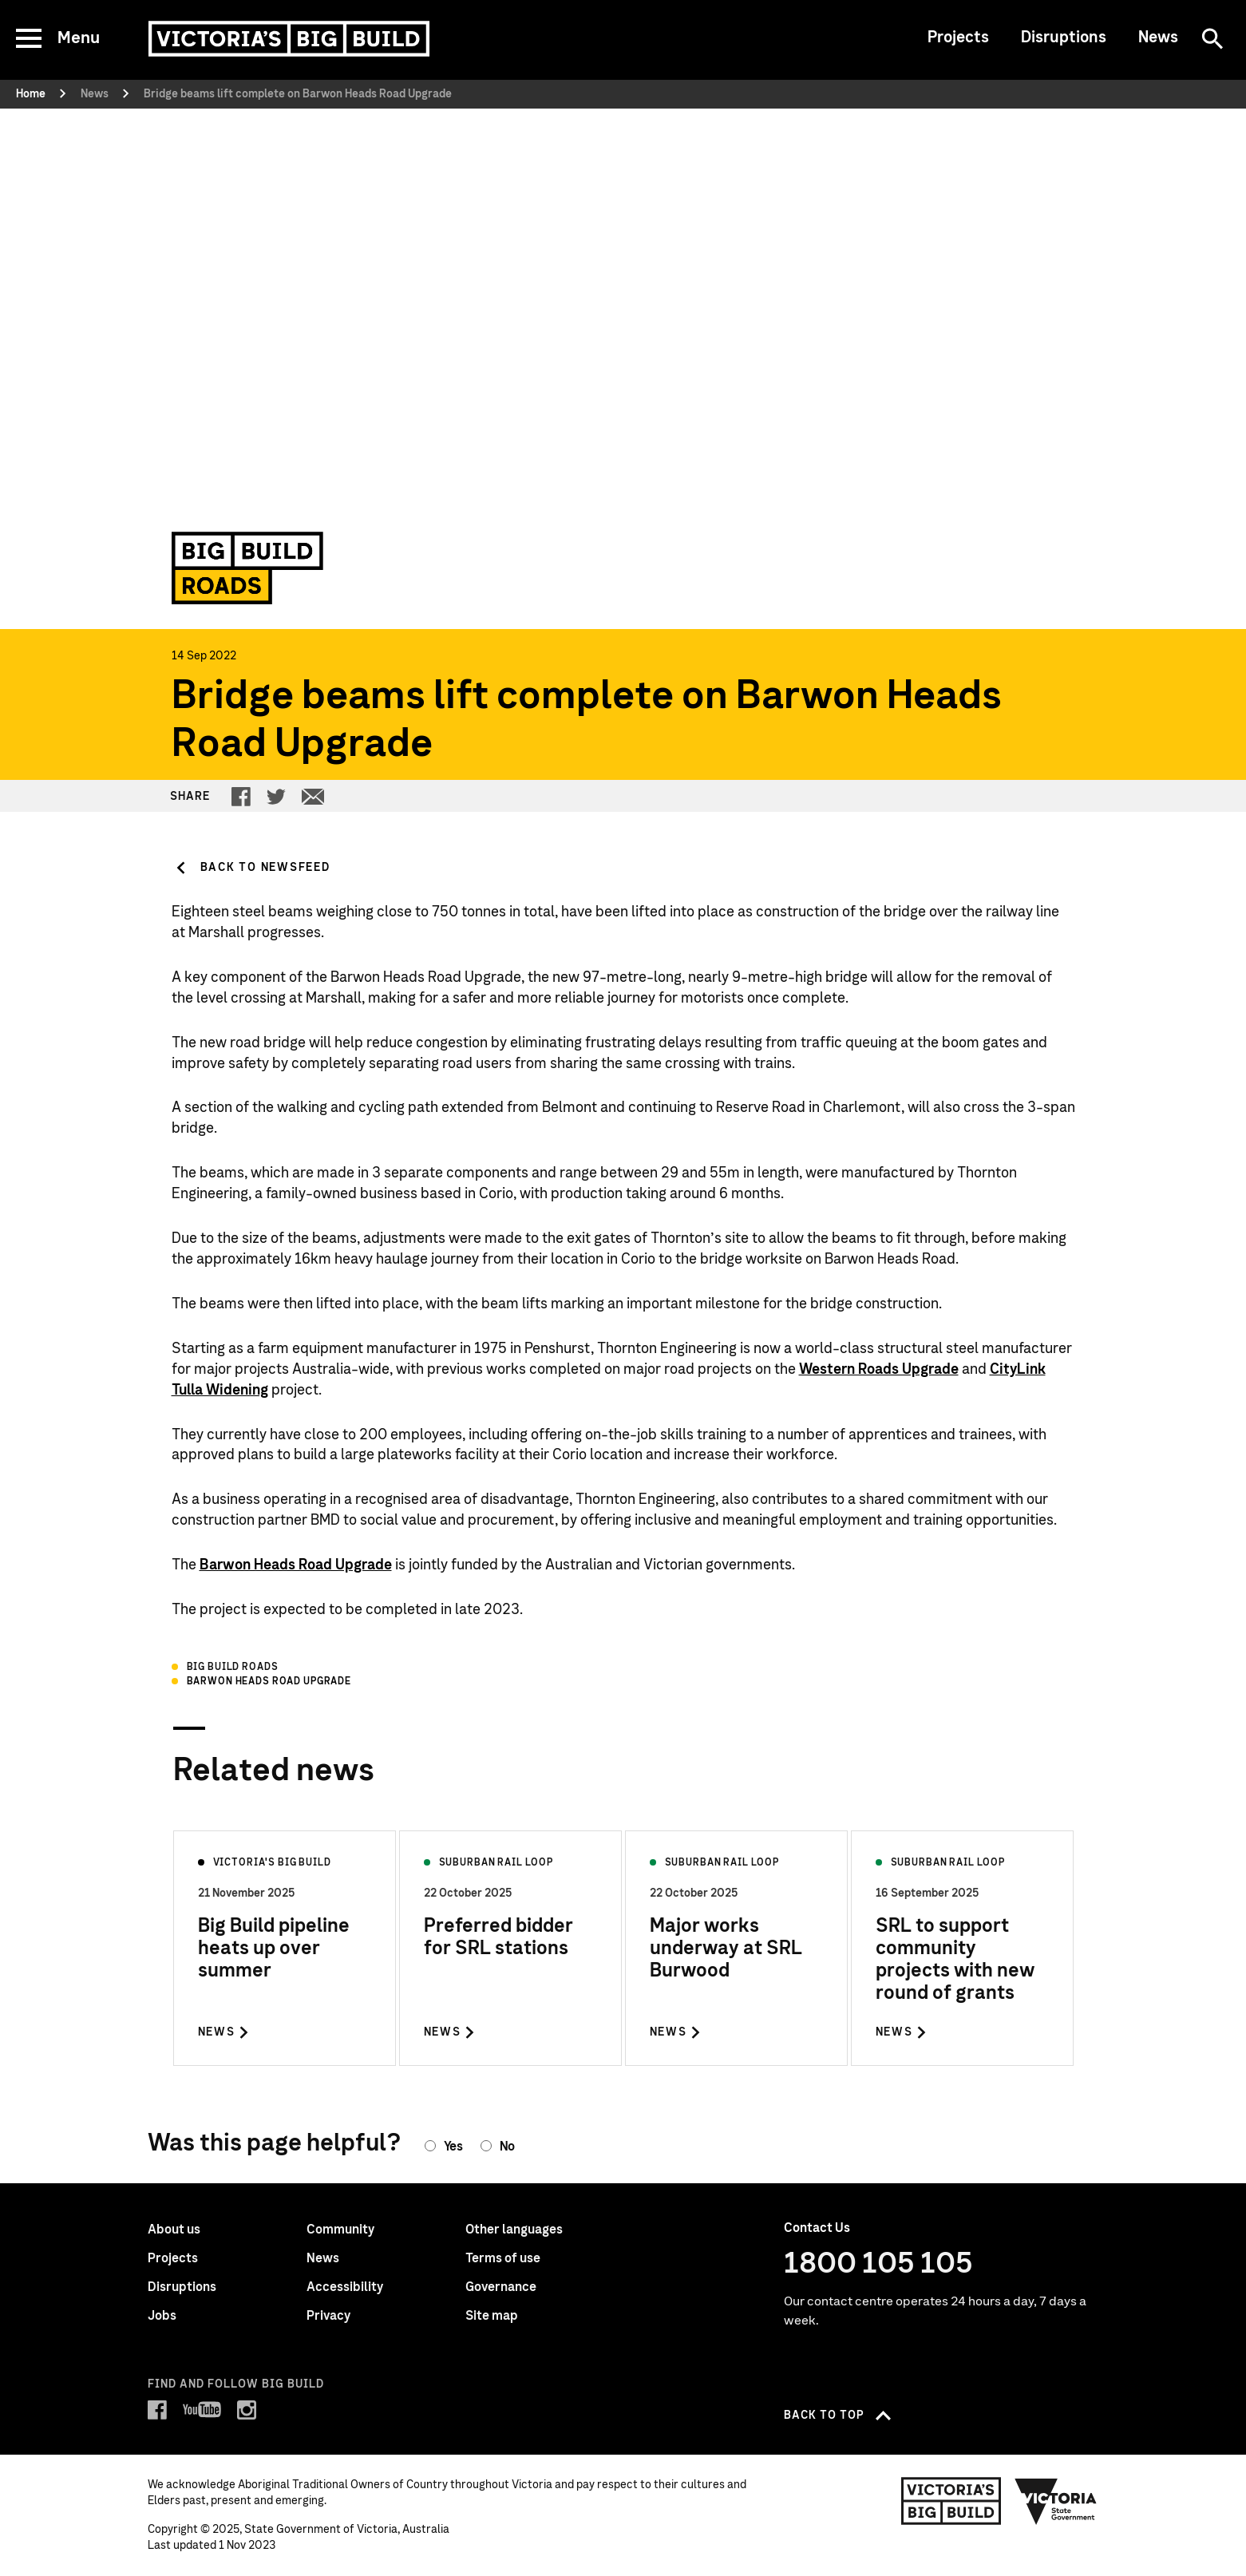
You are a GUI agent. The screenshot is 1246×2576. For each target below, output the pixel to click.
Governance (500, 2287)
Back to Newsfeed (265, 867)
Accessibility (345, 2287)
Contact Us (817, 2228)
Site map (491, 2315)
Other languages (514, 2229)
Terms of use (502, 2258)
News (1158, 38)
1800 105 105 (878, 2264)
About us (174, 2229)
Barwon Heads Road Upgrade (296, 1565)
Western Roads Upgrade (879, 1370)
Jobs (162, 2315)
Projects (958, 38)
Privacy (328, 2315)
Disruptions (1063, 38)
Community (340, 2229)
